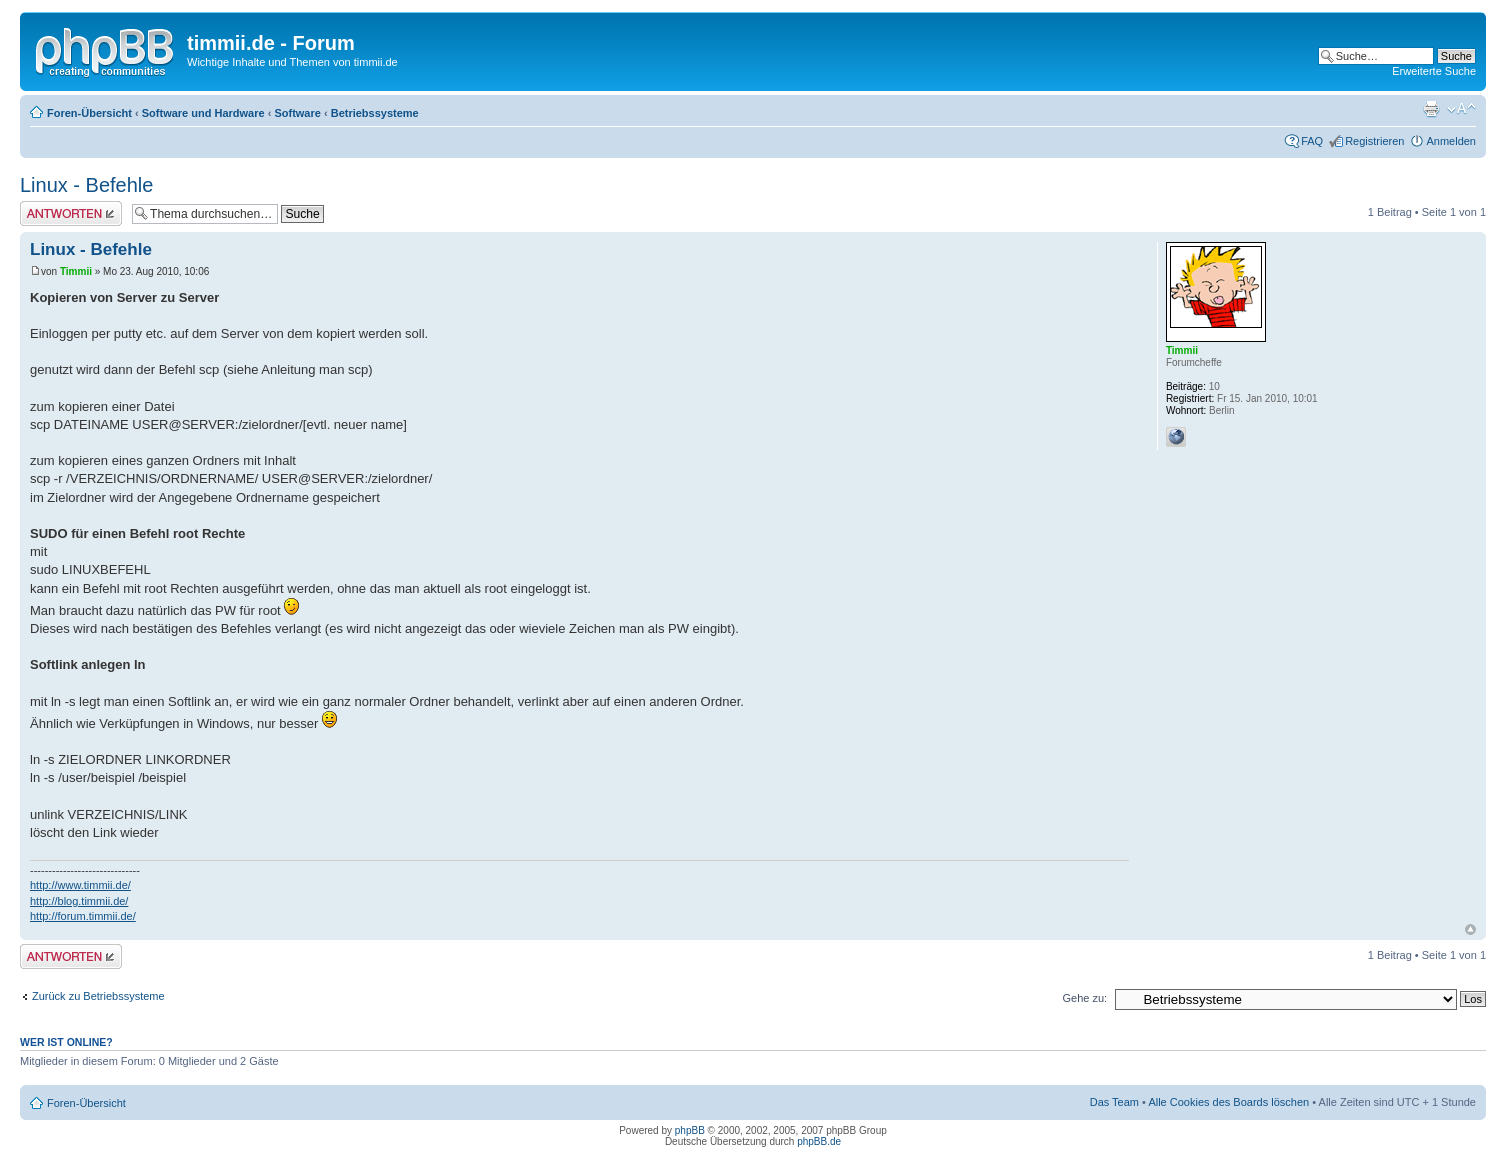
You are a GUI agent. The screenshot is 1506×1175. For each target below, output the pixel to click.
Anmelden (1451, 141)
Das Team (1114, 1102)
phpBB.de (819, 1141)
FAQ (1312, 141)
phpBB (690, 1130)
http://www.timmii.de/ (80, 885)
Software (297, 113)
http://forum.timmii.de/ (83, 916)
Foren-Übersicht (89, 113)
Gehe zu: (1084, 998)
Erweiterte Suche (1434, 71)
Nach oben (1470, 929)
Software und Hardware (203, 113)
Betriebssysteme (375, 113)
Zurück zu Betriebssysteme (98, 996)
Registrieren (1374, 141)
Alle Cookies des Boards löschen (1228, 1102)
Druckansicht (1431, 109)
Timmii (76, 271)
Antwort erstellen (71, 213)
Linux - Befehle (86, 185)
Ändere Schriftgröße (1461, 109)
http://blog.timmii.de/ (79, 901)
